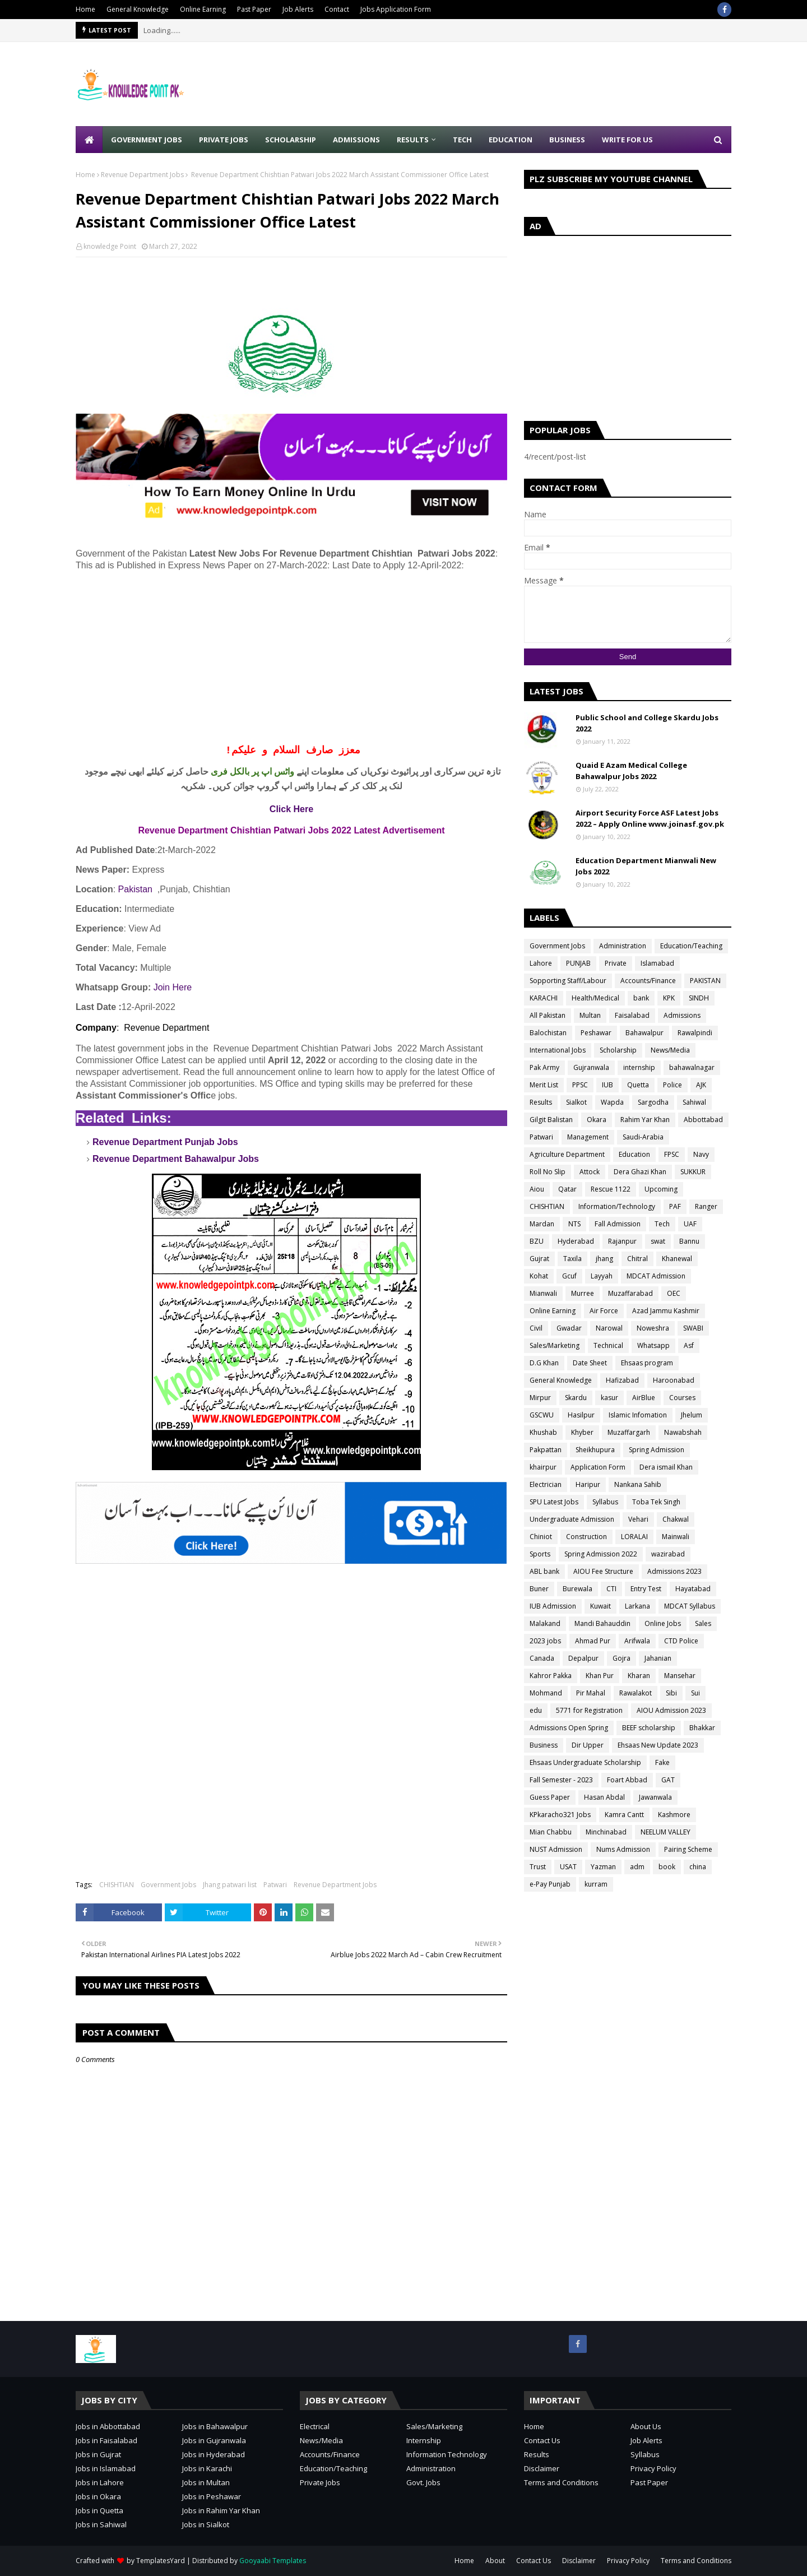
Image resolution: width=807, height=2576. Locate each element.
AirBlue (643, 1397)
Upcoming (661, 1189)
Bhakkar (702, 1727)
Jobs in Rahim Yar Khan (221, 2510)
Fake (662, 1762)
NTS (574, 1224)
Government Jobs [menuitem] (146, 140)
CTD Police (681, 1641)
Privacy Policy (653, 2468)
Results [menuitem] (413, 140)
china (697, 1866)
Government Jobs (168, 1884)
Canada (542, 1658)
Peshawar (596, 1032)
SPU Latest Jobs (554, 1502)
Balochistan (548, 1032)
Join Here (173, 987)
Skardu (576, 1397)
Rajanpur (622, 1241)
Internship (423, 2440)
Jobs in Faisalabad (106, 2440)
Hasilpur (581, 1415)
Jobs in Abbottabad (108, 2426)
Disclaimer (541, 2468)
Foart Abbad (627, 1780)
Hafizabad (622, 1380)
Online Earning (203, 9)
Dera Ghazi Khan (640, 1171)
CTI (611, 1588)
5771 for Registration (589, 1710)
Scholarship (618, 1050)
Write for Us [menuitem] (627, 140)
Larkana (637, 1606)
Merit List (544, 1085)
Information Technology (446, 2454)
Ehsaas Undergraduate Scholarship (585, 1762)
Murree (582, 1293)
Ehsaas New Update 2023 (658, 1745)
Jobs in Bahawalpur (215, 2426)
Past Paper (254, 9)
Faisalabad (632, 1015)
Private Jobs (320, 2482)
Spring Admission (656, 1449)
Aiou (537, 1189)
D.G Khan (544, 1363)
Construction (586, 1536)
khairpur (543, 1467)
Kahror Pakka (551, 1675)
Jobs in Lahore (100, 2482)
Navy (701, 1154)
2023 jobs (545, 1641)
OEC (673, 1293)
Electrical (315, 2426)
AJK (701, 1085)
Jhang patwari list (230, 1884)
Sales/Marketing (554, 1345)
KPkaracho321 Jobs (560, 1814)
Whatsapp (653, 1345)
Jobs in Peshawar (211, 2496)
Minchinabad (606, 1832)
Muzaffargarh (628, 1432)
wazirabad (668, 1554)
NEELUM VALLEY (665, 1832)
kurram (596, 1884)
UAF (690, 1224)
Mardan (542, 1224)
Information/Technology (616, 1206)
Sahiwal (694, 1102)
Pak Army (544, 1067)
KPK (669, 998)
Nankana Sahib (637, 1484)
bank (641, 998)
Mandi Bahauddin (602, 1623)
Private (616, 963)
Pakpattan (546, 1449)
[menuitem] (89, 139)
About (495, 2560)
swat (658, 1241)
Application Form (598, 1467)
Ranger (706, 1206)
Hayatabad (693, 1588)
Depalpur (583, 1658)
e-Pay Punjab (550, 1884)
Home (85, 9)
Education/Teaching (691, 946)
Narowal (609, 1328)
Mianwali (543, 1293)
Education (634, 1154)
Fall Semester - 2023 (561, 1780)
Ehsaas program (647, 1363)
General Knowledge (137, 9)
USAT (568, 1866)
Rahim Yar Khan (645, 1119)
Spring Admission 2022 (600, 1554)
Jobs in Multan (206, 2482)
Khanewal (677, 1258)
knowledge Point (110, 246)
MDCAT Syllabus (689, 1606)
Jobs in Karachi (207, 2468)
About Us (645, 2426)
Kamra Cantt (624, 1814)
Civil (536, 1328)
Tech (662, 1224)
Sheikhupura (595, 1449)
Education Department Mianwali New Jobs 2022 (646, 866)
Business (544, 1745)
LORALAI (634, 1536)
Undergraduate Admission (572, 1519)
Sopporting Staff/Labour (568, 980)
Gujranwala (591, 1067)
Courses (682, 1397)
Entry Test (645, 1588)
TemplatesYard (160, 2560)
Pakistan (135, 889)
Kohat (539, 1276)
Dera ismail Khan (666, 1467)
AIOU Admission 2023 (671, 1710)
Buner (539, 1588)
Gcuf (569, 1276)
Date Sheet (590, 1363)
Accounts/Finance (648, 980)
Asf (689, 1345)
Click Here (291, 809)
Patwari (275, 1884)
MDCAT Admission (656, 1276)
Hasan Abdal (604, 1797)
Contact (336, 9)
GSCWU (542, 1415)
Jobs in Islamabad (106, 2468)
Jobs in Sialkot (205, 2524)
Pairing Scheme (688, 1849)
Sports (540, 1554)
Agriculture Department (567, 1154)
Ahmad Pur (592, 1641)
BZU (537, 1241)
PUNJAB (578, 963)
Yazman (603, 1866)
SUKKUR (693, 1171)
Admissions (682, 1015)
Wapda (612, 1102)
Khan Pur (600, 1675)
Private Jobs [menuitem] (223, 140)
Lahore (541, 963)
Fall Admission (618, 1224)
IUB (607, 1085)
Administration (622, 946)
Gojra (621, 1658)
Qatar (567, 1189)
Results (541, 1102)
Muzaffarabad (630, 1293)
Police (672, 1085)
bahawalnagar (692, 1067)
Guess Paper (550, 1797)
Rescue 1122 (610, 1189)
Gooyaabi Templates (272, 2560)
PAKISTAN (705, 980)
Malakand (545, 1623)
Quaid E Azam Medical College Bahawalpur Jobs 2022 (631, 770)
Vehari (638, 1519)
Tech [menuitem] (462, 140)
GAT (668, 1780)
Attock (589, 1171)
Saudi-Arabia (643, 1137)
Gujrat (539, 1258)
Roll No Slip (547, 1171)
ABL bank (544, 1571)
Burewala (577, 1588)
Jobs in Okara (98, 2496)
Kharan (639, 1675)
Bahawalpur (644, 1032)
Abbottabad (703, 1119)
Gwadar (569, 1328)
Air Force (604, 1310)
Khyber (582, 1432)
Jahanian (657, 1658)
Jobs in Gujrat (98, 2454)
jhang (604, 1258)
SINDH (699, 998)
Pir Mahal (590, 1693)
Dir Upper (588, 1745)
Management (588, 1137)
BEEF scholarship (648, 1727)
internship (639, 1067)
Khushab (543, 1432)
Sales (703, 1623)
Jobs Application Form (395, 9)
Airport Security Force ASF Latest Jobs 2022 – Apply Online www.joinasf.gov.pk (650, 818)
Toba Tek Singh (656, 1502)
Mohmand (546, 1693)
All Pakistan (547, 1015)
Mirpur (540, 1397)
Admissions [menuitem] (356, 140)
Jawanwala (655, 1797)
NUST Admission (556, 1849)
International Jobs (558, 1050)
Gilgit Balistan (551, 1119)
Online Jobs (662, 1623)
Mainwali (675, 1536)
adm (637, 1866)
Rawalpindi (695, 1032)
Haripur (588, 1484)
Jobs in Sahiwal (101, 2524)
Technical (608, 1345)
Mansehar (679, 1675)
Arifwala (637, 1641)
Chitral (637, 1258)
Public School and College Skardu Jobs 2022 (647, 723)
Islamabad (657, 963)
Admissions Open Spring (569, 1727)
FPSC (671, 1154)
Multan (590, 1015)
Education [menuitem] (510, 140)
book (666, 1866)
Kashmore (674, 1814)
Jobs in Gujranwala (214, 2440)
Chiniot (541, 1536)
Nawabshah (683, 1432)
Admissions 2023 (674, 1571)
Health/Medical (595, 998)
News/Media (670, 1050)
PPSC (580, 1085)
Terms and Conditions (561, 2482)
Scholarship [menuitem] (290, 140)
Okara (596, 1119)
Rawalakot (635, 1693)
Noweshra (653, 1328)
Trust (538, 1866)
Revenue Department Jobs (142, 174)
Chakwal (675, 1519)
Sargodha (653, 1102)
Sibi (671, 1693)
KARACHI (544, 998)
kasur (609, 1397)
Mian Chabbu (551, 1832)
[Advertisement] (527, 84)
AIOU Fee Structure (603, 1571)
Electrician (546, 1484)
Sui (695, 1693)
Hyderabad (576, 1241)
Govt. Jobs (423, 2482)
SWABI (693, 1328)
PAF (675, 1206)
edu (536, 1710)
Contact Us (542, 2440)
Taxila (572, 1258)
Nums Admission (623, 1849)
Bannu (689, 1241)
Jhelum (691, 1415)
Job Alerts (297, 9)
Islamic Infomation (638, 1415)
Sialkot (576, 1102)
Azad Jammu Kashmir (665, 1310)
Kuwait (600, 1606)
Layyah (602, 1276)
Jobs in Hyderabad (213, 2454)
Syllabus (605, 1502)
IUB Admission (553, 1606)
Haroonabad (673, 1380)
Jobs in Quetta (99, 2510)
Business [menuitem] (567, 140)
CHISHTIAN (116, 1884)
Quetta (638, 1085)
